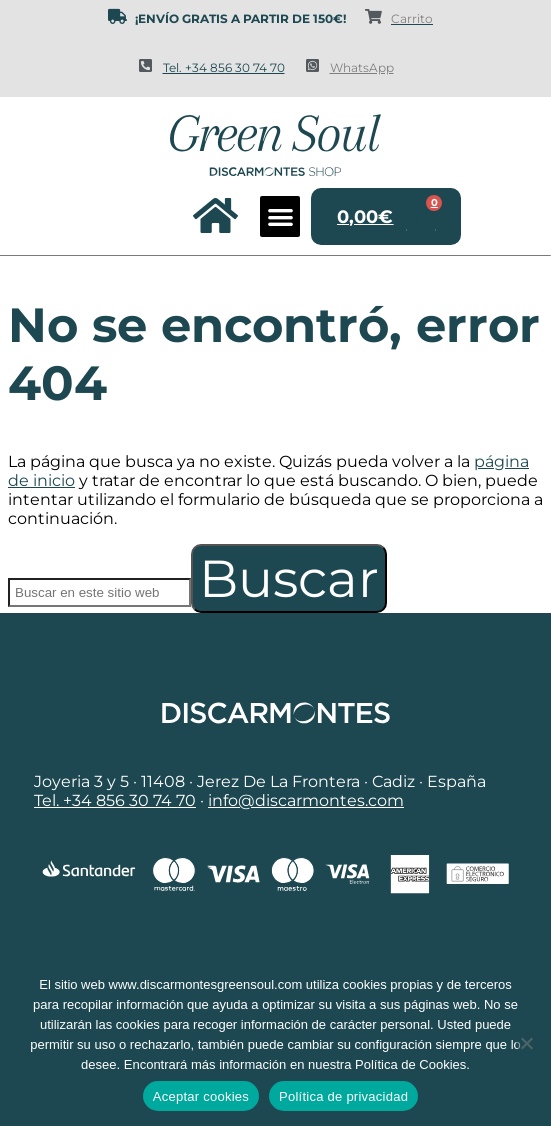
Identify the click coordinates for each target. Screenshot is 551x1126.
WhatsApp (362, 67)
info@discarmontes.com (306, 800)
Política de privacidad (343, 1096)
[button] (280, 216)
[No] (526, 1043)
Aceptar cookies (201, 1096)
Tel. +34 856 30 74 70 (224, 67)
